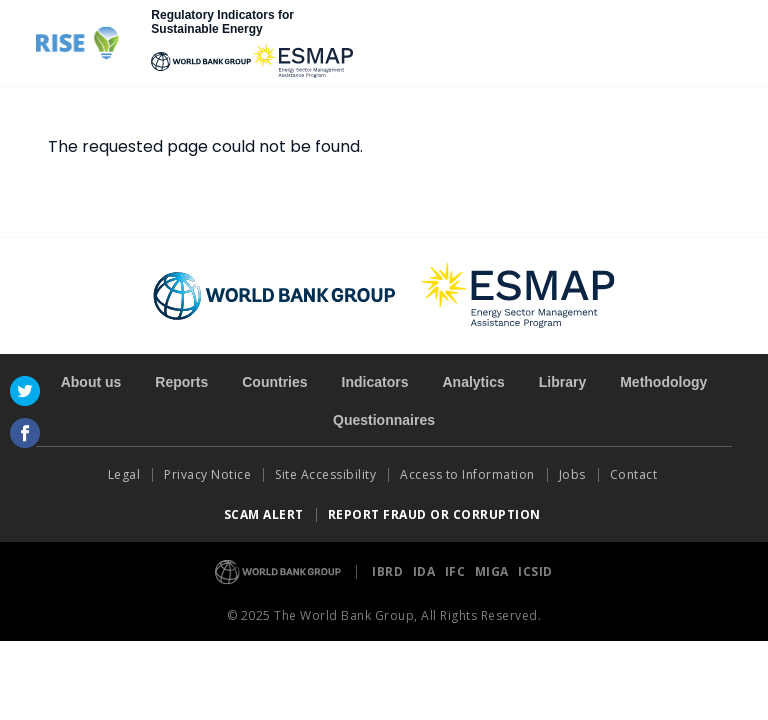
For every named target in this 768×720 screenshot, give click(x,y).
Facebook (25, 433)
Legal (124, 474)
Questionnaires (384, 420)
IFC (457, 571)
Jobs (572, 474)
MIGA (494, 571)
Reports (181, 382)
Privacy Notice (207, 474)
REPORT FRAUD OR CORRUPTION (436, 514)
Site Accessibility (325, 474)
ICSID (535, 571)
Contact (635, 474)
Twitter (25, 391)
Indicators (375, 382)
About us (91, 382)
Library (562, 382)
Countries (274, 382)
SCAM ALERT (264, 514)
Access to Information (467, 474)
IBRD (389, 571)
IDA (426, 571)
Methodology (663, 382)
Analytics (473, 382)
